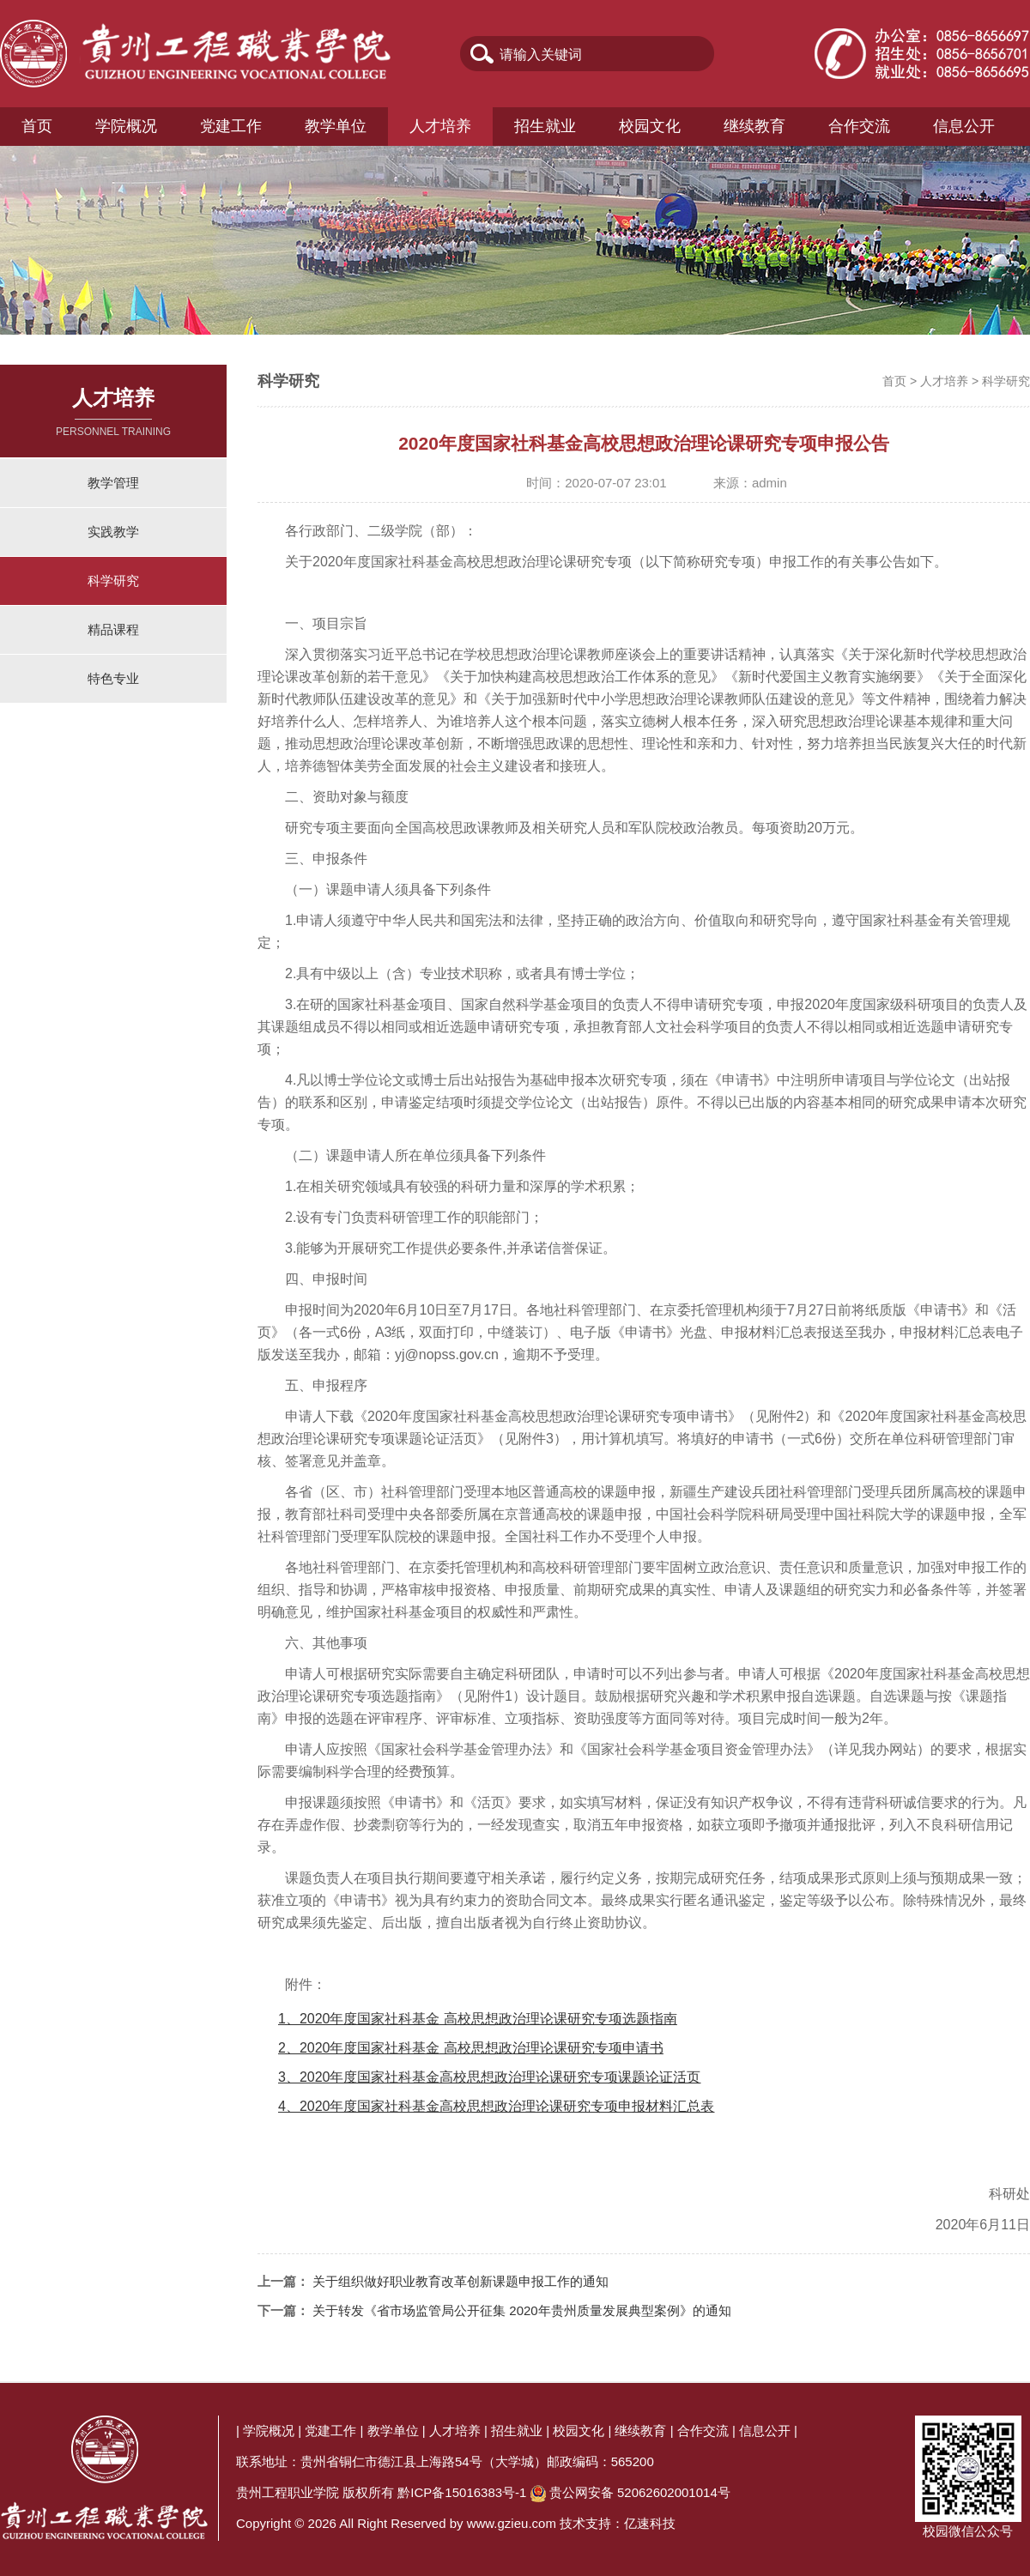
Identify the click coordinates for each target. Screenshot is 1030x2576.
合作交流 (859, 126)
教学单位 (336, 126)
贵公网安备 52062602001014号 (639, 2492)
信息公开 (964, 126)
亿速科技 (650, 2523)
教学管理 (113, 482)
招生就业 (545, 126)
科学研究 (113, 580)
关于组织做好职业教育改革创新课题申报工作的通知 (460, 2281)
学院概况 (126, 126)
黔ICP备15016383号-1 (461, 2492)
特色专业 (113, 678)
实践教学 (113, 531)
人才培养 (440, 126)
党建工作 (231, 126)
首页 (36, 126)
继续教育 (754, 126)
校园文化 (650, 126)
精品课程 (113, 629)
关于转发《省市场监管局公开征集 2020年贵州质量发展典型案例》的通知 (521, 2310)
